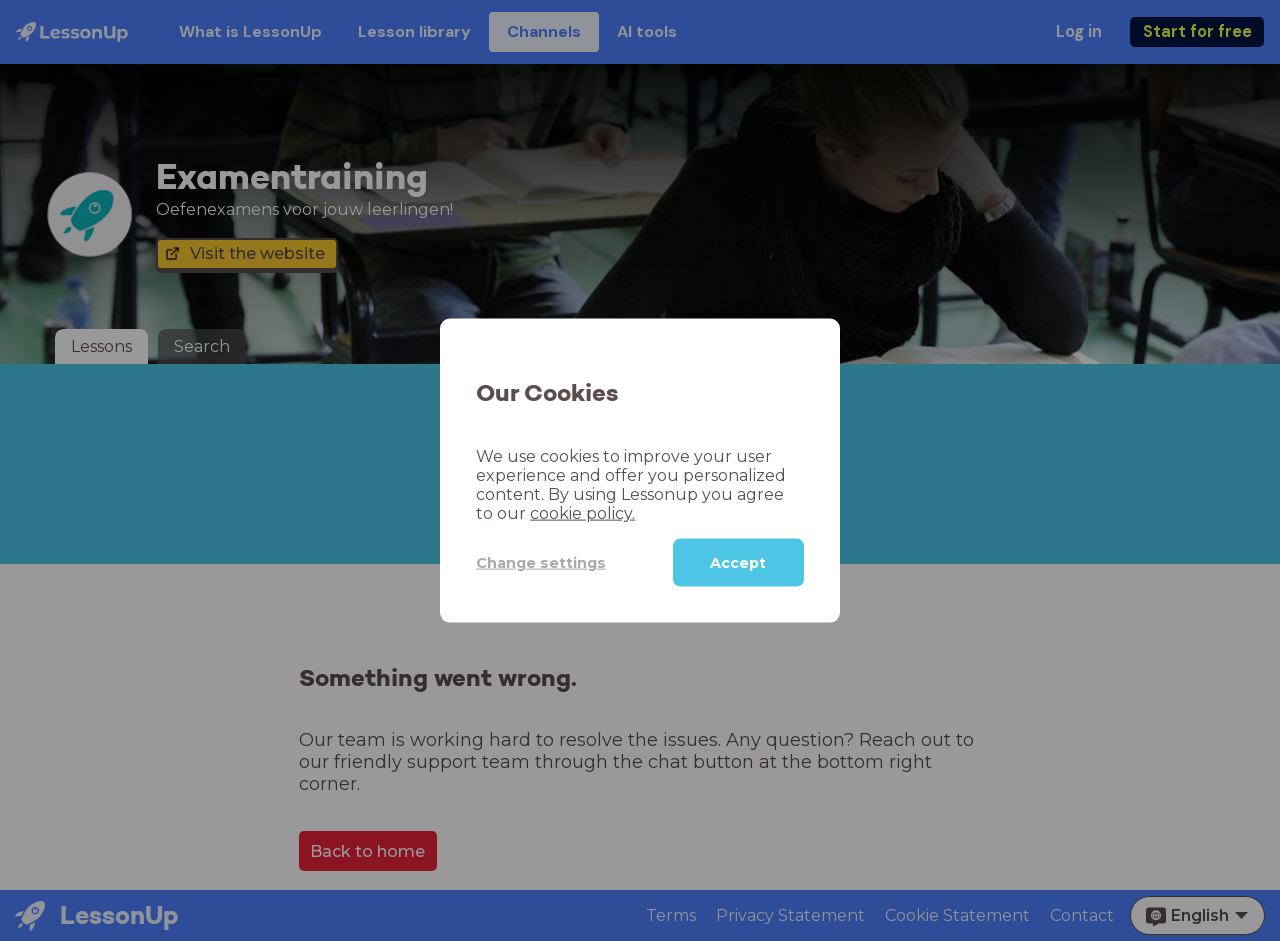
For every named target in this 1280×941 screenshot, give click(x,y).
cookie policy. (582, 513)
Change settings (541, 562)
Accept (738, 563)
